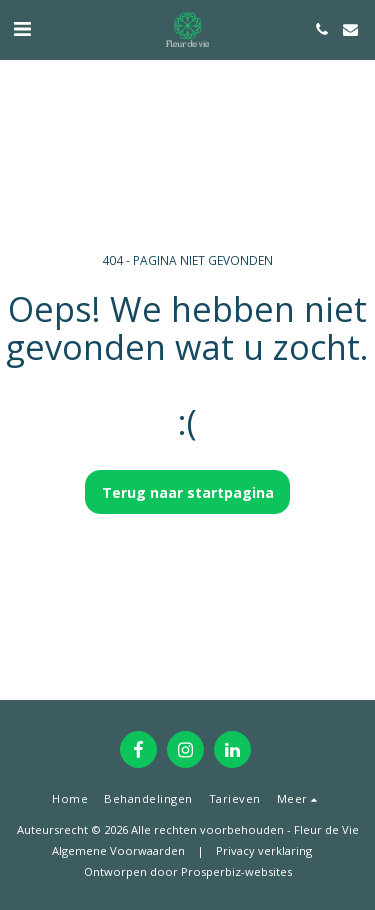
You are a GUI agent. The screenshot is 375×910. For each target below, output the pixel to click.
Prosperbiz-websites (236, 871)
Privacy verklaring (264, 850)
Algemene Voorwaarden (118, 850)
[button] (22, 28)
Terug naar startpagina (188, 492)
